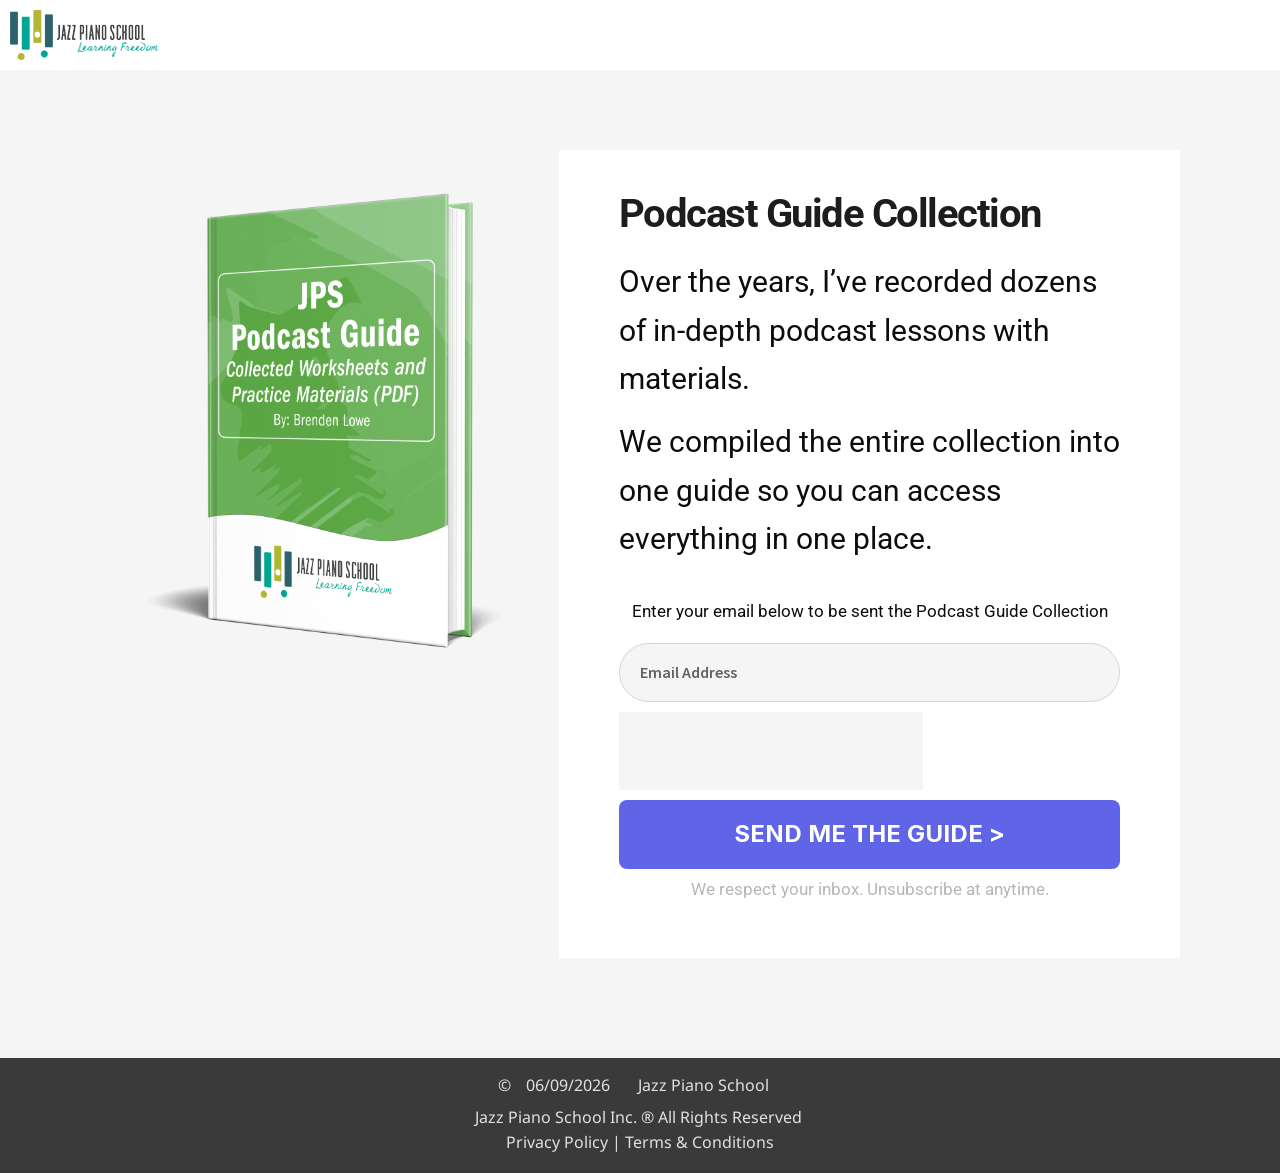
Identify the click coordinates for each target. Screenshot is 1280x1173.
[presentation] (771, 751)
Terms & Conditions (699, 1142)
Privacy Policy (557, 1142)
